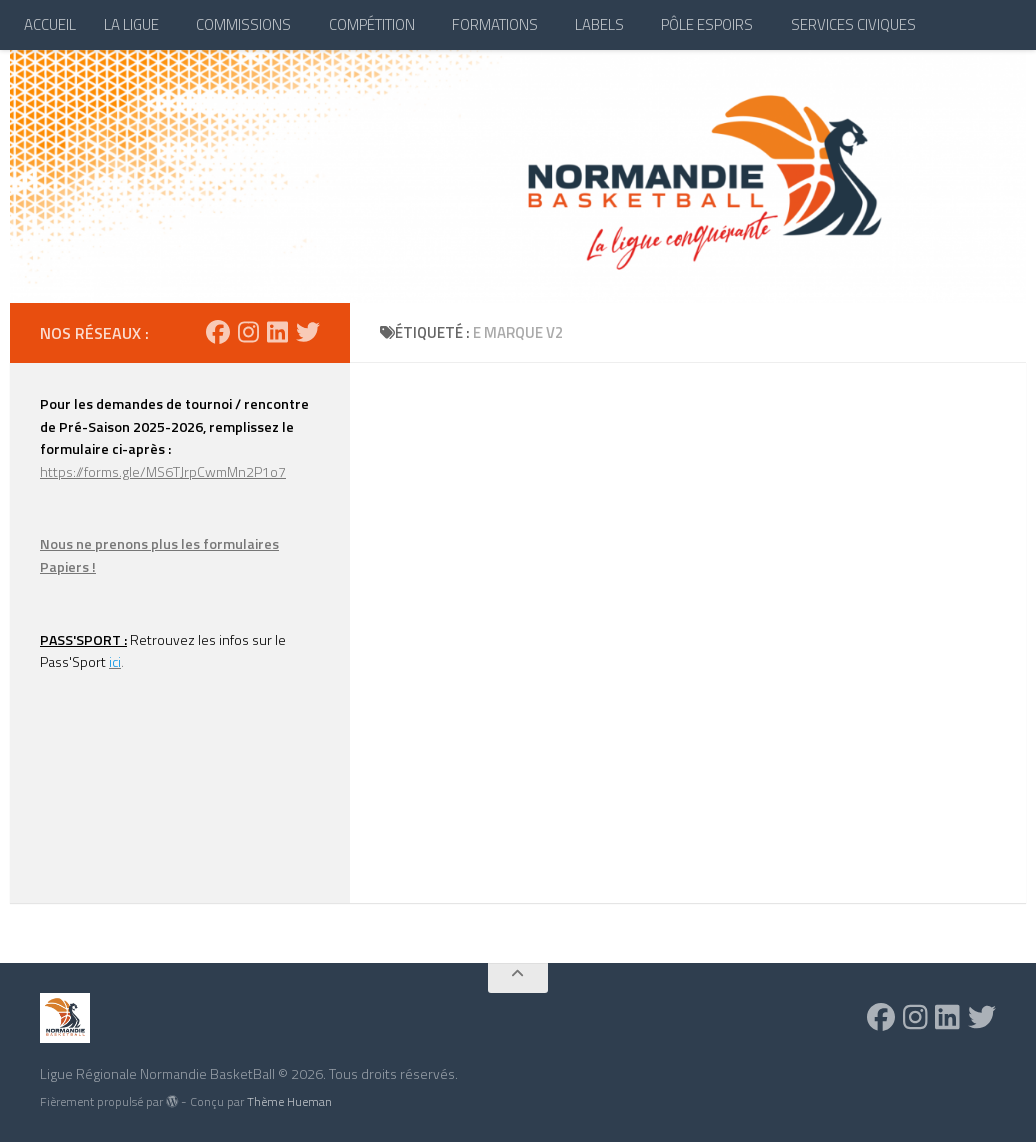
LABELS (599, 24)
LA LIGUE (131, 24)
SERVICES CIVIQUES (853, 24)
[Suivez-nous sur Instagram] (248, 332)
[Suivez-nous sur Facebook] (218, 332)
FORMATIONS (495, 24)
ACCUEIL (50, 24)
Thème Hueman (289, 1101)
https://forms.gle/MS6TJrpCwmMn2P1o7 (163, 471)
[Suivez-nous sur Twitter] (308, 332)
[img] (172, 1101)
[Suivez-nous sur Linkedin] (277, 332)
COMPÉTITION (372, 24)
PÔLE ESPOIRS (707, 24)
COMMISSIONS (243, 24)
